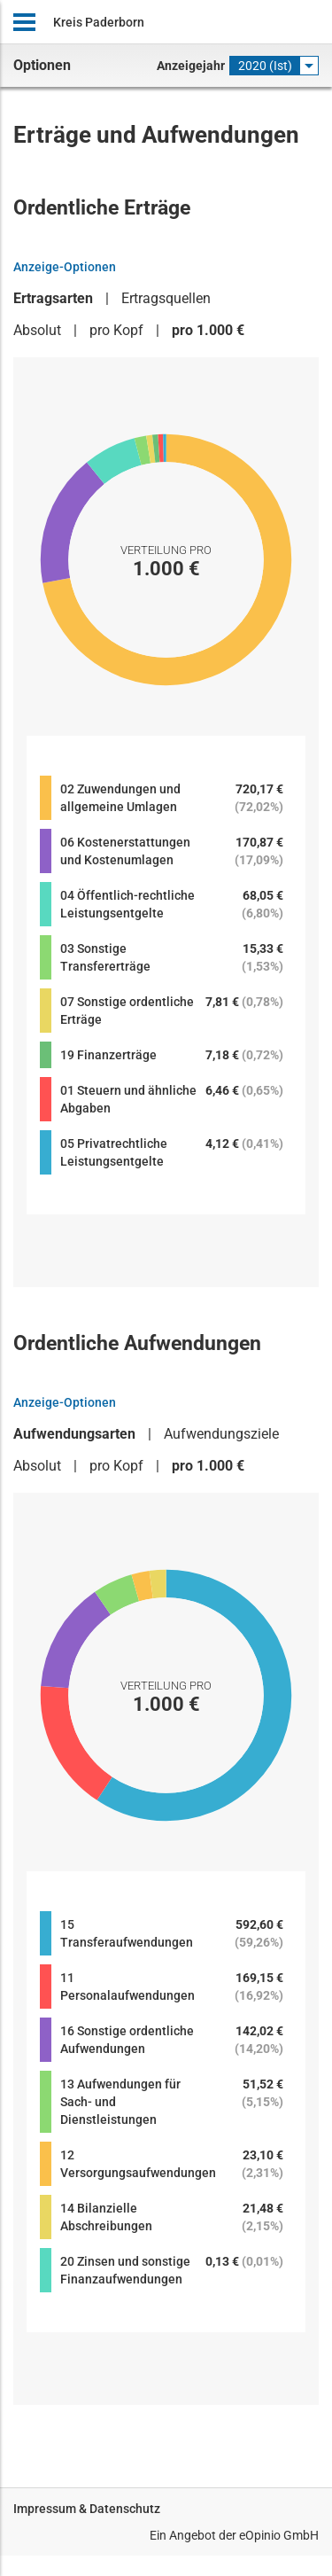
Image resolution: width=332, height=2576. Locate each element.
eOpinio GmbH (279, 2535)
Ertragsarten (53, 298)
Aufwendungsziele (221, 1433)
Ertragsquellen (166, 298)
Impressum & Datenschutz (86, 2509)
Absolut (37, 330)
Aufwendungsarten (74, 1433)
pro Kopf (116, 330)
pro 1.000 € (208, 330)
